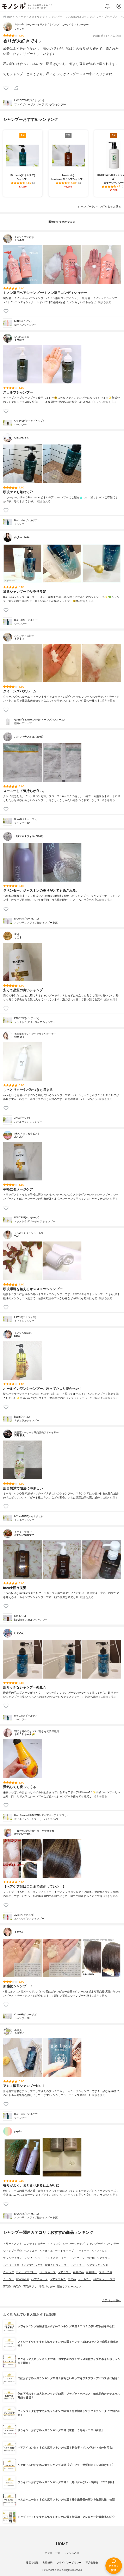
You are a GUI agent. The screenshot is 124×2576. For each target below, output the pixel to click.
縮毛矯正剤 (22, 2279)
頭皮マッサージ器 (104, 2279)
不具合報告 (92, 2562)
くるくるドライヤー (57, 2258)
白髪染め (78, 2272)
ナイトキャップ (64, 2250)
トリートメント (12, 2243)
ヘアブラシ (78, 2258)
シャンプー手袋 (12, 2250)
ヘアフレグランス (97, 2265)
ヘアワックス (11, 2265)
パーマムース (47, 2272)
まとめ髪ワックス (32, 2265)
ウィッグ (8, 2272)
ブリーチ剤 (105, 2272)
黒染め (72, 2279)
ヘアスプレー (105, 2258)
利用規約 (47, 2562)
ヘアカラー (64, 2272)
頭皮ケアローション (69, 2286)
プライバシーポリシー (69, 2562)
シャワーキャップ (74, 2243)
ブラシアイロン (12, 2258)
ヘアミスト (78, 2265)
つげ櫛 (91, 2258)
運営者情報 (32, 2562)
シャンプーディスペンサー (103, 2243)
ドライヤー (82, 2250)
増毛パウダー (47, 2286)
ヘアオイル (46, 2250)
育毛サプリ (30, 2286)
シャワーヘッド (33, 2258)
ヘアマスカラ (58, 2279)
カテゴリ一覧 (52, 2552)
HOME (62, 2543)
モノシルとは (71, 2552)
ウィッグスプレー (26, 2272)
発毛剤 (17, 2286)
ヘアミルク (30, 2250)
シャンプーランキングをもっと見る (99, 206)
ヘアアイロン (99, 2250)
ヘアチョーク (39, 2279)
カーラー (8, 2279)
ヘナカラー (84, 2279)
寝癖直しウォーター (57, 2265)
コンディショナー (34, 2243)
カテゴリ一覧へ (111, 2300)
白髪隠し (91, 2272)
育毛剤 (7, 2286)
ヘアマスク (54, 2243)
